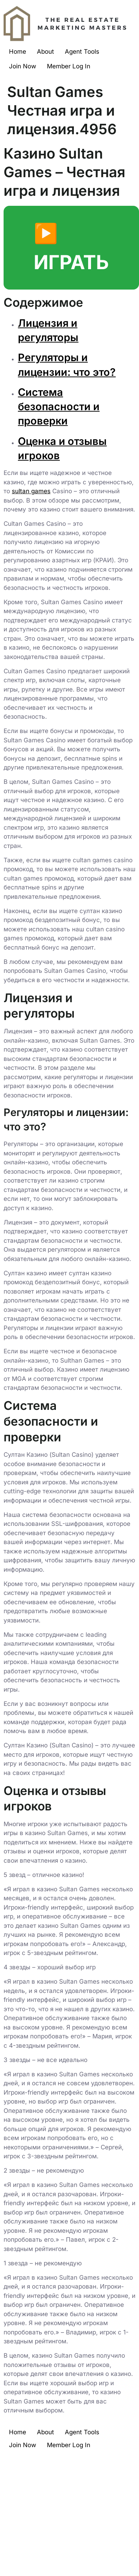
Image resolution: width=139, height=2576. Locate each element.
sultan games (31, 491)
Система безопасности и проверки (59, 406)
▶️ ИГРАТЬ (71, 248)
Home (17, 51)
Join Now (22, 66)
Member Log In (68, 66)
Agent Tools (82, 51)
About (45, 51)
